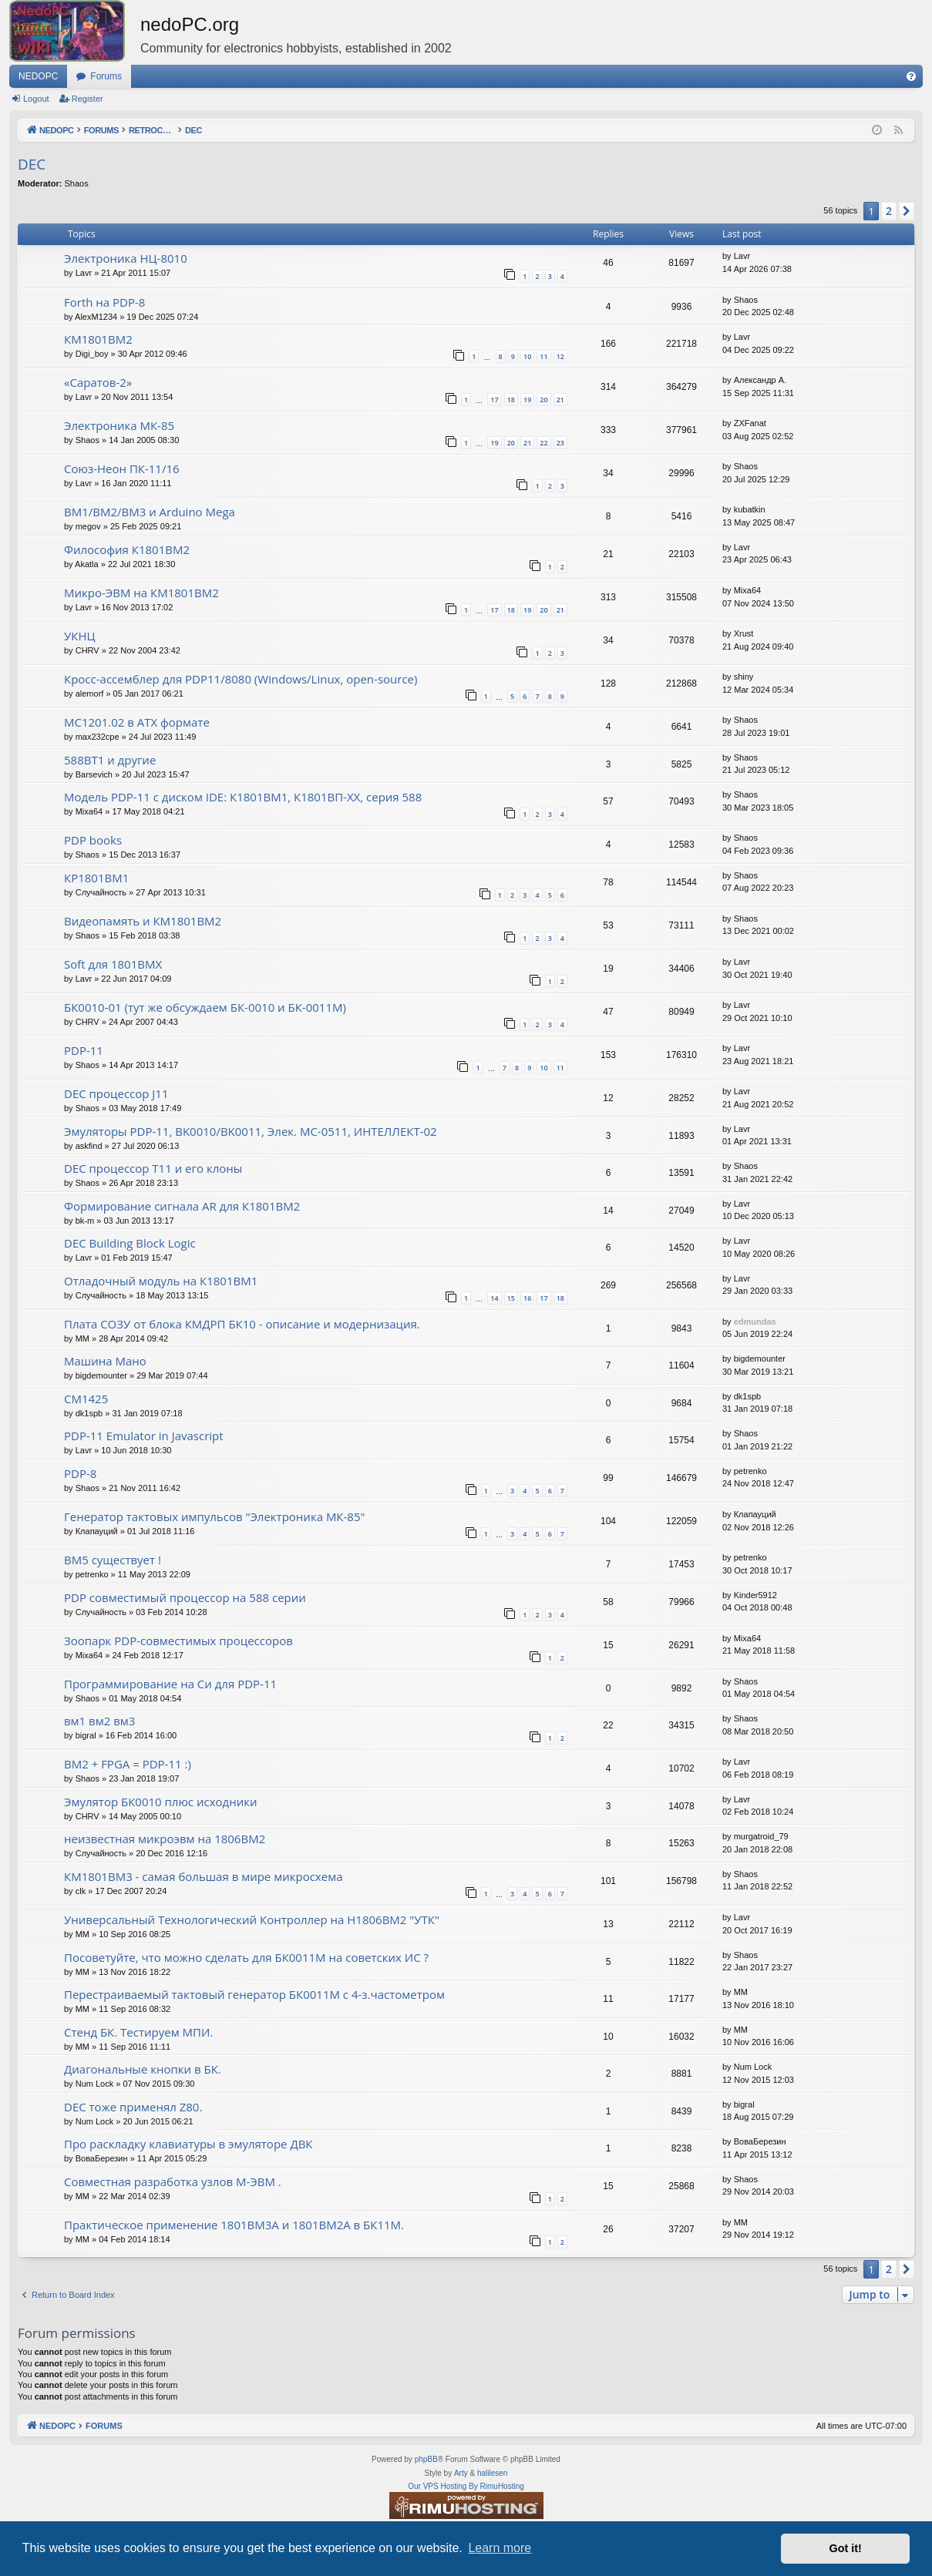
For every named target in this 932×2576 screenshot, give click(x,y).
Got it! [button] (845, 2548)
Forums (106, 76)
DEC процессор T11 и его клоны (153, 1168)
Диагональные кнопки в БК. (142, 2069)
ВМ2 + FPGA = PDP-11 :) (127, 1764)
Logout (36, 98)
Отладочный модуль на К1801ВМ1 (160, 1280)
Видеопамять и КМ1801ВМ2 (142, 921)
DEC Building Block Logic (130, 1243)
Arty (461, 2473)
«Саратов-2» (98, 382)
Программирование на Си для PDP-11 (170, 1683)
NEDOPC (38, 76)
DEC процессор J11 (116, 1093)
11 (543, 356)
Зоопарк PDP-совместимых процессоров (178, 1640)
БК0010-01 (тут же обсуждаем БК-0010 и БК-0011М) (205, 1007)
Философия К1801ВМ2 (127, 549)
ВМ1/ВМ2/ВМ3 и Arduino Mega (149, 511)
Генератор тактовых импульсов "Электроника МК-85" (214, 1516)
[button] (906, 211)
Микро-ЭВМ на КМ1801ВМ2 (141, 592)
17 (494, 400)
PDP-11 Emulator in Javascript (144, 1435)
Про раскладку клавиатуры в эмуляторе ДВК (188, 2143)
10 (527, 356)
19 (527, 400)
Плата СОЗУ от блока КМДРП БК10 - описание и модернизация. (242, 1324)
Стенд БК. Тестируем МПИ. (138, 2032)
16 (527, 1298)
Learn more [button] (499, 2547)
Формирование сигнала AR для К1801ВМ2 (182, 1206)
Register (87, 98)
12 (560, 356)
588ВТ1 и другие (110, 759)
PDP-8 (80, 1473)
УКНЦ (80, 635)
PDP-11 (83, 1050)
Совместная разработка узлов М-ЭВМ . (172, 2181)
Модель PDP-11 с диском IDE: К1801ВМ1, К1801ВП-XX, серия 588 (243, 796)
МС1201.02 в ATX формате (137, 722)
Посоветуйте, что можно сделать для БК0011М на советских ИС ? (246, 1957)
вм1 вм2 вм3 (99, 1720)
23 (560, 443)
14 (494, 1298)
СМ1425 (86, 1398)
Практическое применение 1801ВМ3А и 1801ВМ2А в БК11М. (234, 2224)
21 (560, 400)
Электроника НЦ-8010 (125, 258)
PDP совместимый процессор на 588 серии (185, 1597)
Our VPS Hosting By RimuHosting (466, 2486)
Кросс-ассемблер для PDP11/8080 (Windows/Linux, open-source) (240, 679)
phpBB (426, 2459)
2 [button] (889, 210)
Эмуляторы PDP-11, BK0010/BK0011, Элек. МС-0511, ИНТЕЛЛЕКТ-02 (250, 1131)
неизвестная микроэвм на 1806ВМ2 (164, 1838)
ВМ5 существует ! (112, 1559)
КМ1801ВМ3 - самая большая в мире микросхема (203, 1876)
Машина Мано (105, 1361)
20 (543, 400)
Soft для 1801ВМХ (113, 964)
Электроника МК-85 (119, 425)
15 (511, 1298)
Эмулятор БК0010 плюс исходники (160, 1801)
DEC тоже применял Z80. (133, 2106)
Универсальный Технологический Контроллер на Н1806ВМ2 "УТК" (251, 1919)
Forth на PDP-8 (104, 302)
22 (543, 443)
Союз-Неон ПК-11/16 (122, 468)
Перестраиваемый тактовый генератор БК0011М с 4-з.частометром (254, 1994)
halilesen (492, 2473)
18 (511, 400)
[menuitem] (911, 76)
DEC (31, 164)
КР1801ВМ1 (96, 877)
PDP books (93, 840)
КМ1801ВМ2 (98, 339)
